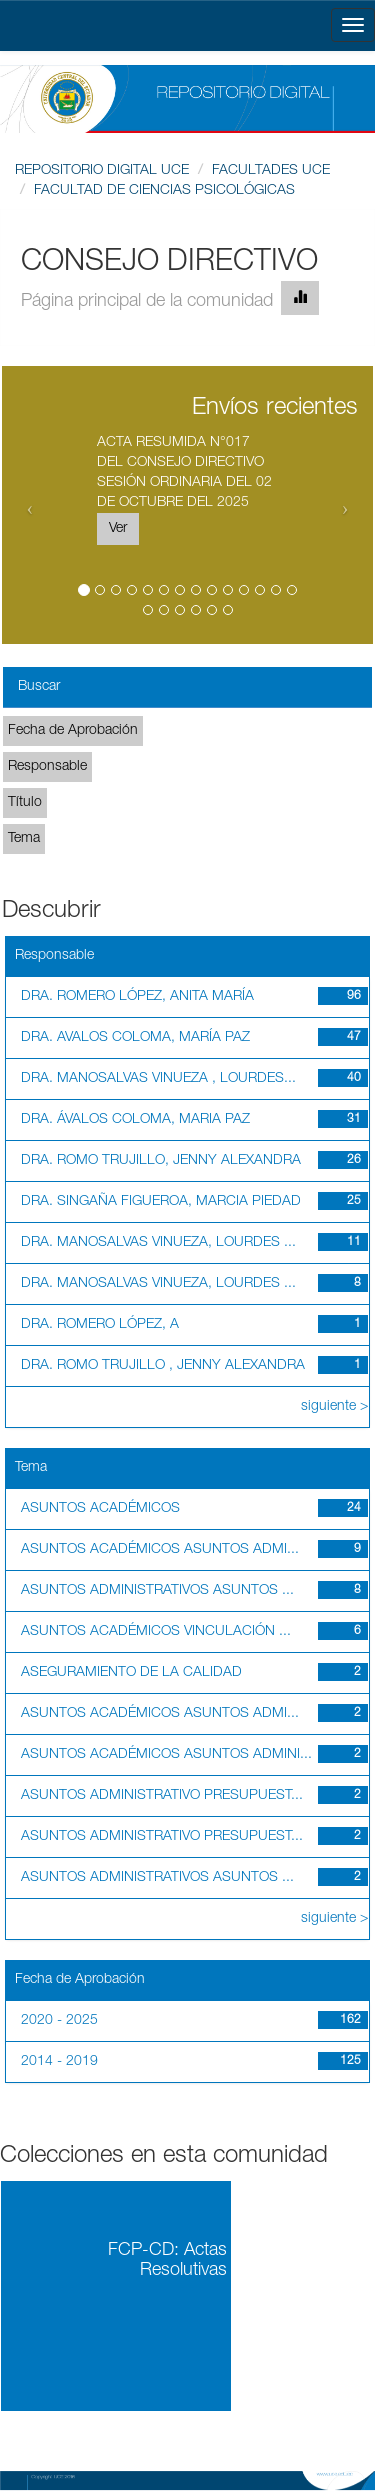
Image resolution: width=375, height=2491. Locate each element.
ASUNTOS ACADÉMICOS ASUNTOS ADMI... (160, 1550)
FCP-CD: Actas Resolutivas (167, 2261)
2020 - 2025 (59, 2021)
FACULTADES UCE (271, 171)
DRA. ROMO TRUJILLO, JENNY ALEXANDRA (161, 1161)
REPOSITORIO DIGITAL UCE (102, 171)
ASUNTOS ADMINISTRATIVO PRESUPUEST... (162, 1796)
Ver (118, 529)
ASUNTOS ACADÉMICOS (100, 1509)
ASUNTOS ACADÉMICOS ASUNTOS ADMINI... (166, 1755)
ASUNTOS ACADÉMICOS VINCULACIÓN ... (156, 1632)
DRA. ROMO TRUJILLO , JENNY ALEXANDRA (163, 1366)
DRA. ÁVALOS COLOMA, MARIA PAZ (135, 1120)
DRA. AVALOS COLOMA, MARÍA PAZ (135, 1038)
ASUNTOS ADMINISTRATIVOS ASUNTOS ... (157, 1591)
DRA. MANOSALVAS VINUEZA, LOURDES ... (158, 1243)
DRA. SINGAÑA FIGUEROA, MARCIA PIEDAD (161, 1202)
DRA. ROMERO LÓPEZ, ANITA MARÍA (137, 997)
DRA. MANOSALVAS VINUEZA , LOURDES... (158, 1079)
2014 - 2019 (59, 2062)
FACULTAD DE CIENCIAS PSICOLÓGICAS (164, 191)
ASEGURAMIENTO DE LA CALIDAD (131, 1673)
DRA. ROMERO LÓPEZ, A (100, 1325)
